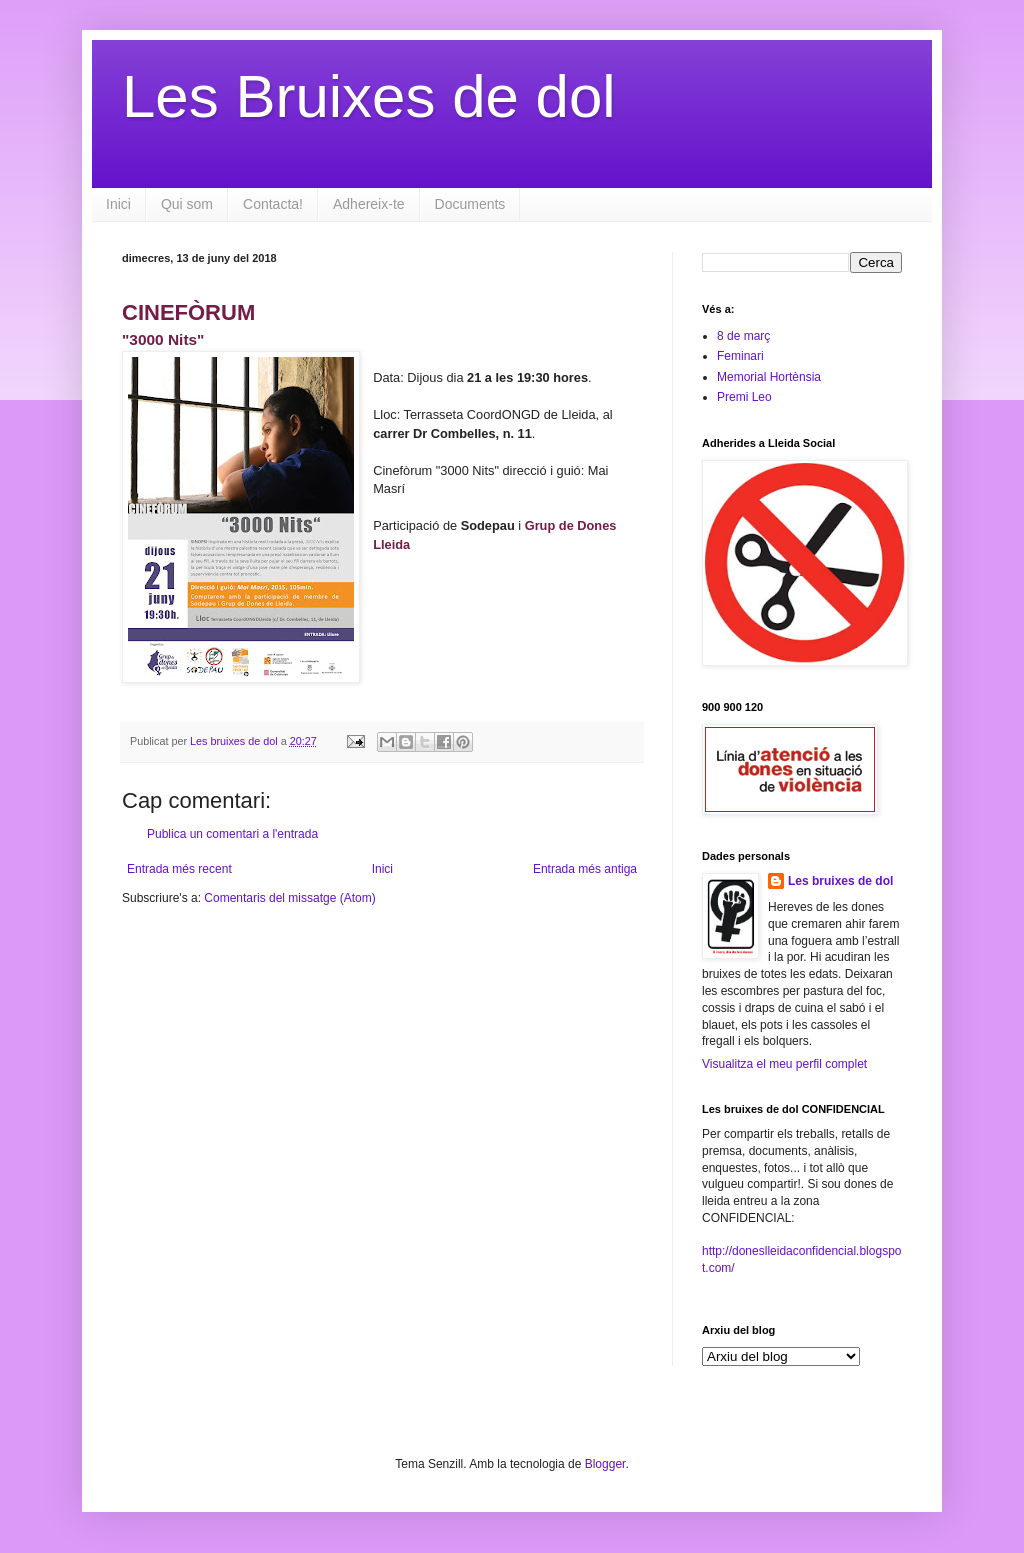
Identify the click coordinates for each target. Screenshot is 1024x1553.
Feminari (740, 356)
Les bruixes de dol (840, 881)
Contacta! (273, 204)
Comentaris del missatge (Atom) (289, 898)
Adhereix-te (369, 204)
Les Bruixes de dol (369, 96)
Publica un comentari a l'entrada (232, 834)
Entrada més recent (179, 869)
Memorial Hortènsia (769, 377)
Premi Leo (744, 397)
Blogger (605, 1464)
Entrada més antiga (585, 869)
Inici (118, 204)
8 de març (743, 336)
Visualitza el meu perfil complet (784, 1064)
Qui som (187, 204)
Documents (470, 204)
